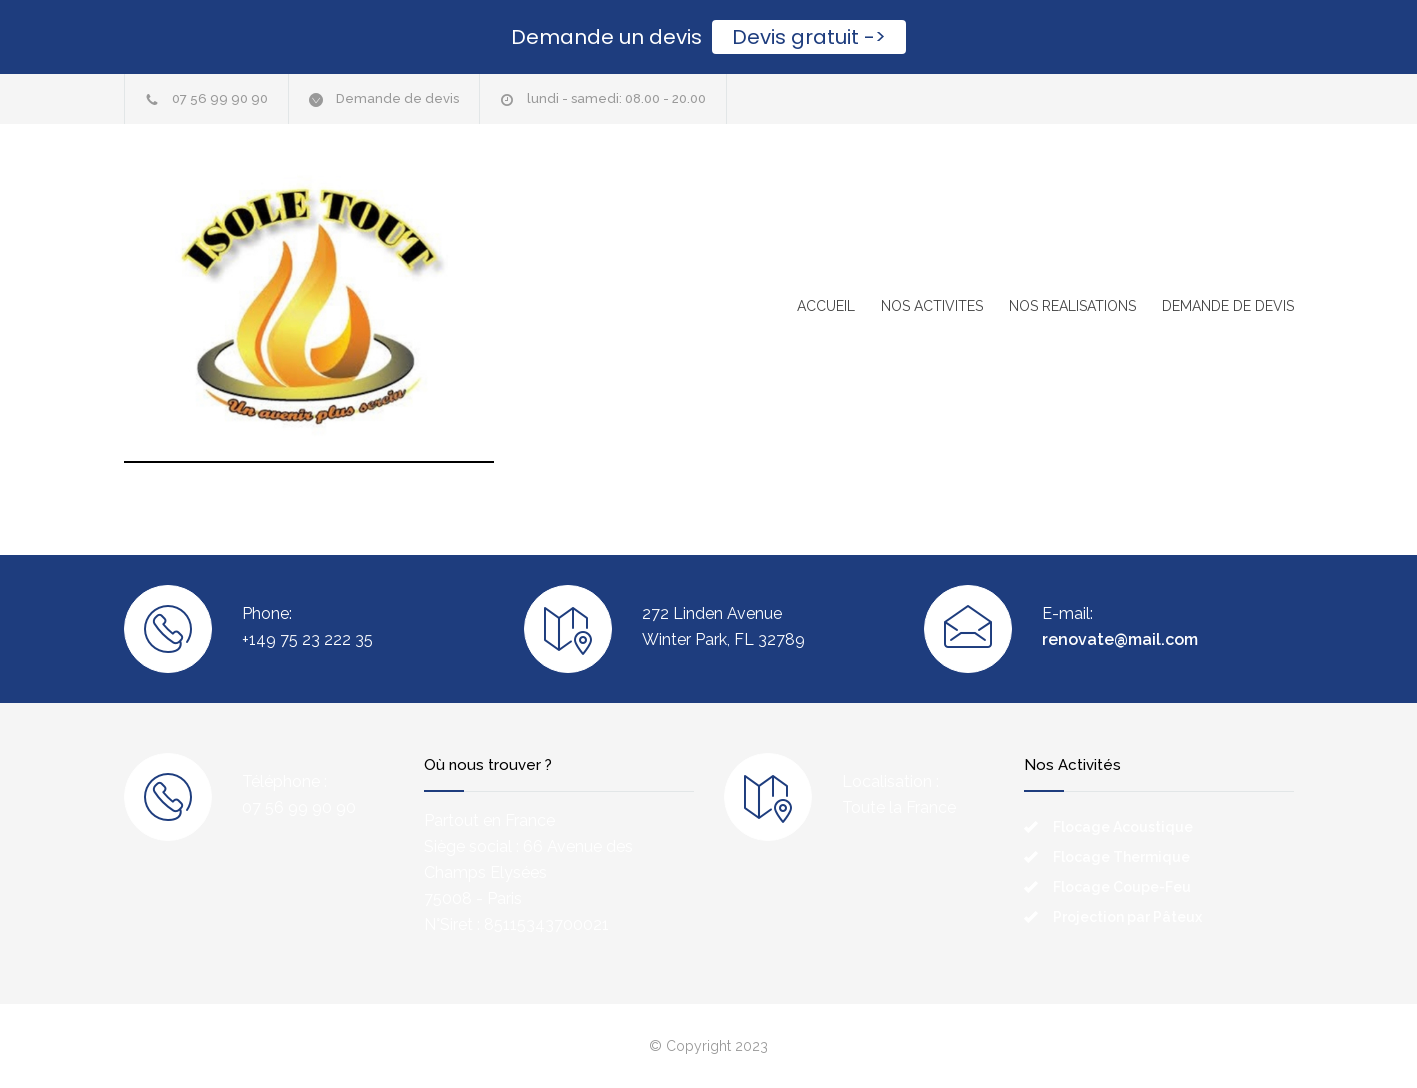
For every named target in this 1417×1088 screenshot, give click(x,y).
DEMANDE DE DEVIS (1228, 306)
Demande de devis (397, 98)
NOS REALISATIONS (1072, 306)
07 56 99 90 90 (220, 98)
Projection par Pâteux (1127, 917)
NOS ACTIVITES (932, 306)
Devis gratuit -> (809, 37)
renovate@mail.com (1120, 639)
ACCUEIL (826, 306)
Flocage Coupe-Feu (1122, 887)
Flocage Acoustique (1123, 827)
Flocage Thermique (1121, 857)
